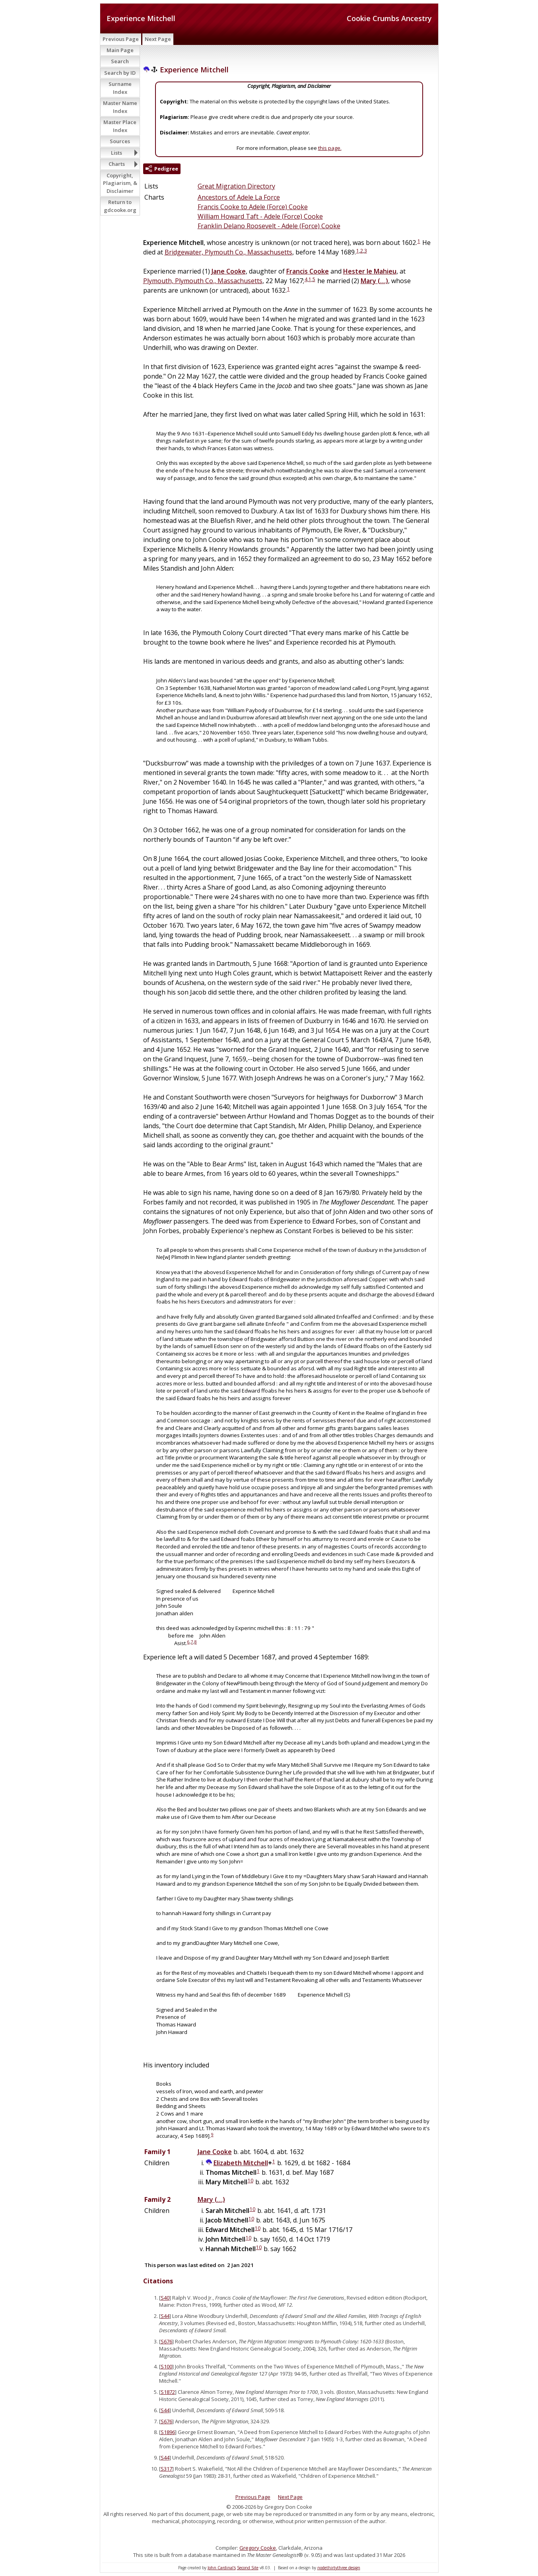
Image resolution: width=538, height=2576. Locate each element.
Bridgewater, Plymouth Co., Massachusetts (228, 252)
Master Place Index (119, 126)
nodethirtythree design (338, 2567)
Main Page (120, 50)
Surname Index (120, 87)
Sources (120, 141)
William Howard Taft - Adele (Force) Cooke (260, 216)
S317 (166, 2468)
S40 (165, 2297)
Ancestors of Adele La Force (239, 197)
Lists (116, 152)
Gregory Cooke (257, 2547)
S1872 (168, 2391)
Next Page (158, 39)
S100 (166, 2366)
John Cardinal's (222, 2567)
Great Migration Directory (236, 186)
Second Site (247, 2567)
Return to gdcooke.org (120, 206)
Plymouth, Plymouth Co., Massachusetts (202, 280)
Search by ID (120, 72)
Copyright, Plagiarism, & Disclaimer (120, 183)
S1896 (168, 2432)
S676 (166, 2341)
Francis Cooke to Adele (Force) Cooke (253, 206)
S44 (165, 2316)
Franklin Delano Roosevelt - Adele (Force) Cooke (269, 225)
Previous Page (121, 39)
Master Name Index (120, 107)
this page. (330, 148)
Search (120, 61)
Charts (117, 163)
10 (250, 2180)
